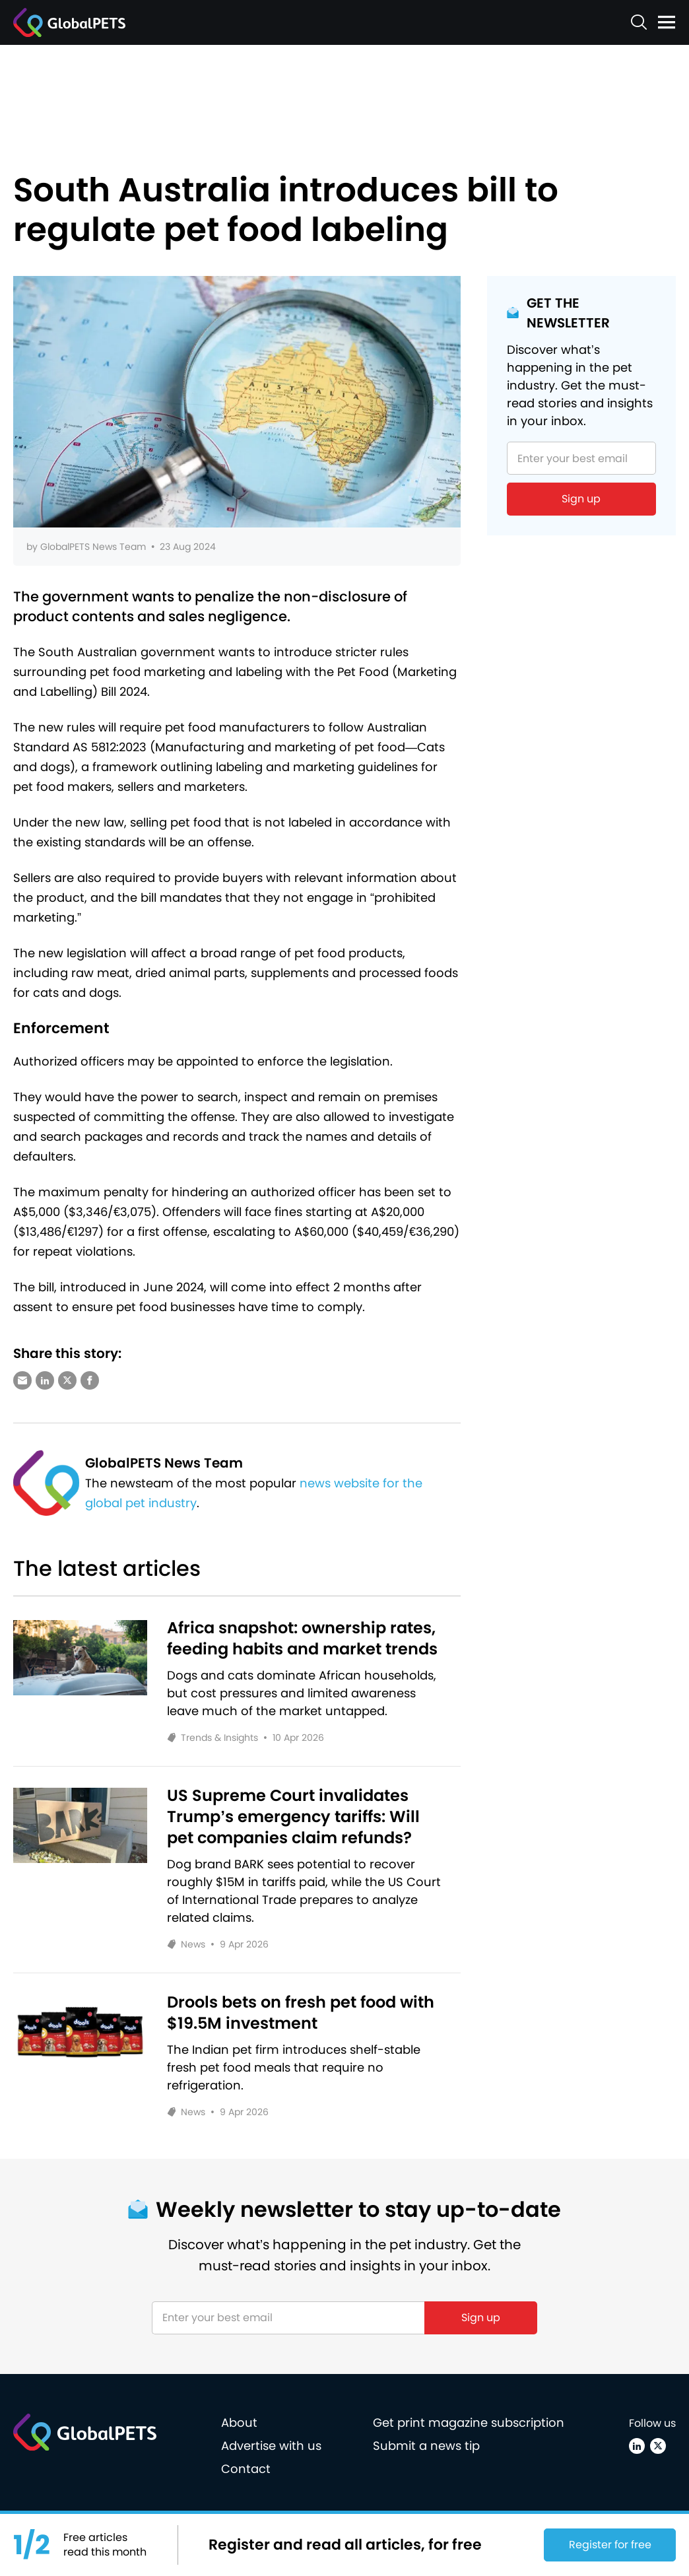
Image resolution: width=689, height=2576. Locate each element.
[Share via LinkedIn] (45, 1380)
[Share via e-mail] (22, 1380)
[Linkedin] (637, 2446)
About (239, 2422)
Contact (246, 2468)
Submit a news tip (426, 2445)
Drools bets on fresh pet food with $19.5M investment (300, 2013)
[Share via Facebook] (90, 1380)
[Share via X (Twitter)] (67, 1380)
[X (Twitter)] (658, 2446)
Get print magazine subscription (468, 2422)
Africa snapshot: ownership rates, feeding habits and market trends (302, 1638)
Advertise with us (271, 2445)
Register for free (610, 2544)
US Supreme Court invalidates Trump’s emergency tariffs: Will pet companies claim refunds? (293, 1816)
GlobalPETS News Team (93, 546)
